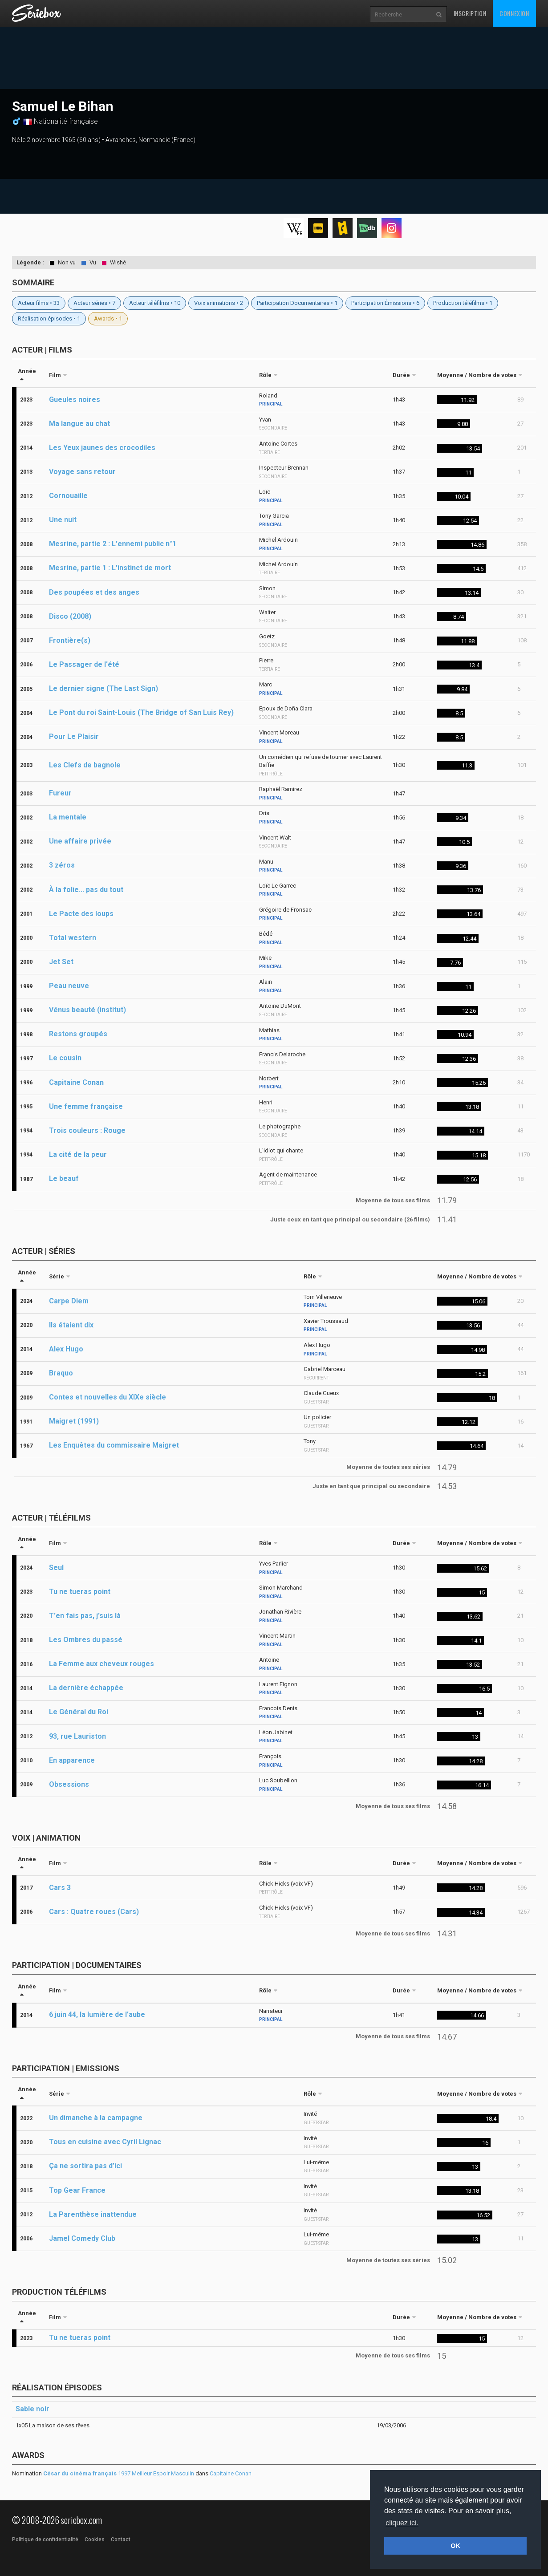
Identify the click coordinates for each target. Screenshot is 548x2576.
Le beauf (64, 1178)
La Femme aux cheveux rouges (101, 1663)
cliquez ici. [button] (402, 2523)
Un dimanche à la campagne (95, 2118)
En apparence (72, 1760)
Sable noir (32, 2409)
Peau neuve (69, 986)
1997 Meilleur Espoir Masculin (118, 2473)
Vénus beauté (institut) (87, 1010)
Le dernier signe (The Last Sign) (103, 688)
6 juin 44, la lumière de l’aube (97, 2014)
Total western (72, 937)
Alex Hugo (66, 1349)
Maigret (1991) (74, 1421)
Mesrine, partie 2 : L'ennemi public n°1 (112, 544)
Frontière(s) (69, 640)
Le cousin (65, 1058)
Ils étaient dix (71, 1325)
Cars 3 (60, 1887)
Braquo (61, 1373)
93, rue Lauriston (77, 1736)
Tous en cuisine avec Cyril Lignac (105, 2142)
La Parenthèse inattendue (93, 2214)
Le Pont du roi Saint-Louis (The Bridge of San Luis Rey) (141, 712)
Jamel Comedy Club (82, 2238)
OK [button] (455, 2545)
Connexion (514, 13)
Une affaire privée (80, 841)
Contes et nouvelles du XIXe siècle (107, 1397)
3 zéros (62, 865)
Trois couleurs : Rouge (87, 1130)
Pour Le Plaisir (74, 736)
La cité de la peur (78, 1154)
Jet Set (61, 961)
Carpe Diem (69, 1301)
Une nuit (63, 519)
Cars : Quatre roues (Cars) (94, 1911)
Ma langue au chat (79, 423)
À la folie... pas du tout (86, 889)
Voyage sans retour (82, 471)
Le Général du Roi (78, 1712)
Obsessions (69, 1784)
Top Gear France (77, 2190)
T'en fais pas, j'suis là (85, 1615)
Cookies (95, 2539)
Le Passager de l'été (84, 664)
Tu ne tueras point (79, 1591)
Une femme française (86, 1106)
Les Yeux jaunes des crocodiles (102, 447)
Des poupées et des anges (94, 592)
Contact (120, 2539)
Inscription (470, 13)
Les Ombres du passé (85, 1639)
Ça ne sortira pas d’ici (85, 2166)
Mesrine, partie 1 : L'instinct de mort (110, 568)
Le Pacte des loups (81, 913)
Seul (56, 1567)
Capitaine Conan (76, 1082)
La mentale (67, 817)
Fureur (60, 793)
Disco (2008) (70, 616)
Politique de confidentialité (45, 2539)
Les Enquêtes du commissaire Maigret (114, 1445)
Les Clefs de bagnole (85, 765)
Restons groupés (78, 1034)
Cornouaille (68, 495)
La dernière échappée (86, 1688)
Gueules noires (74, 399)
